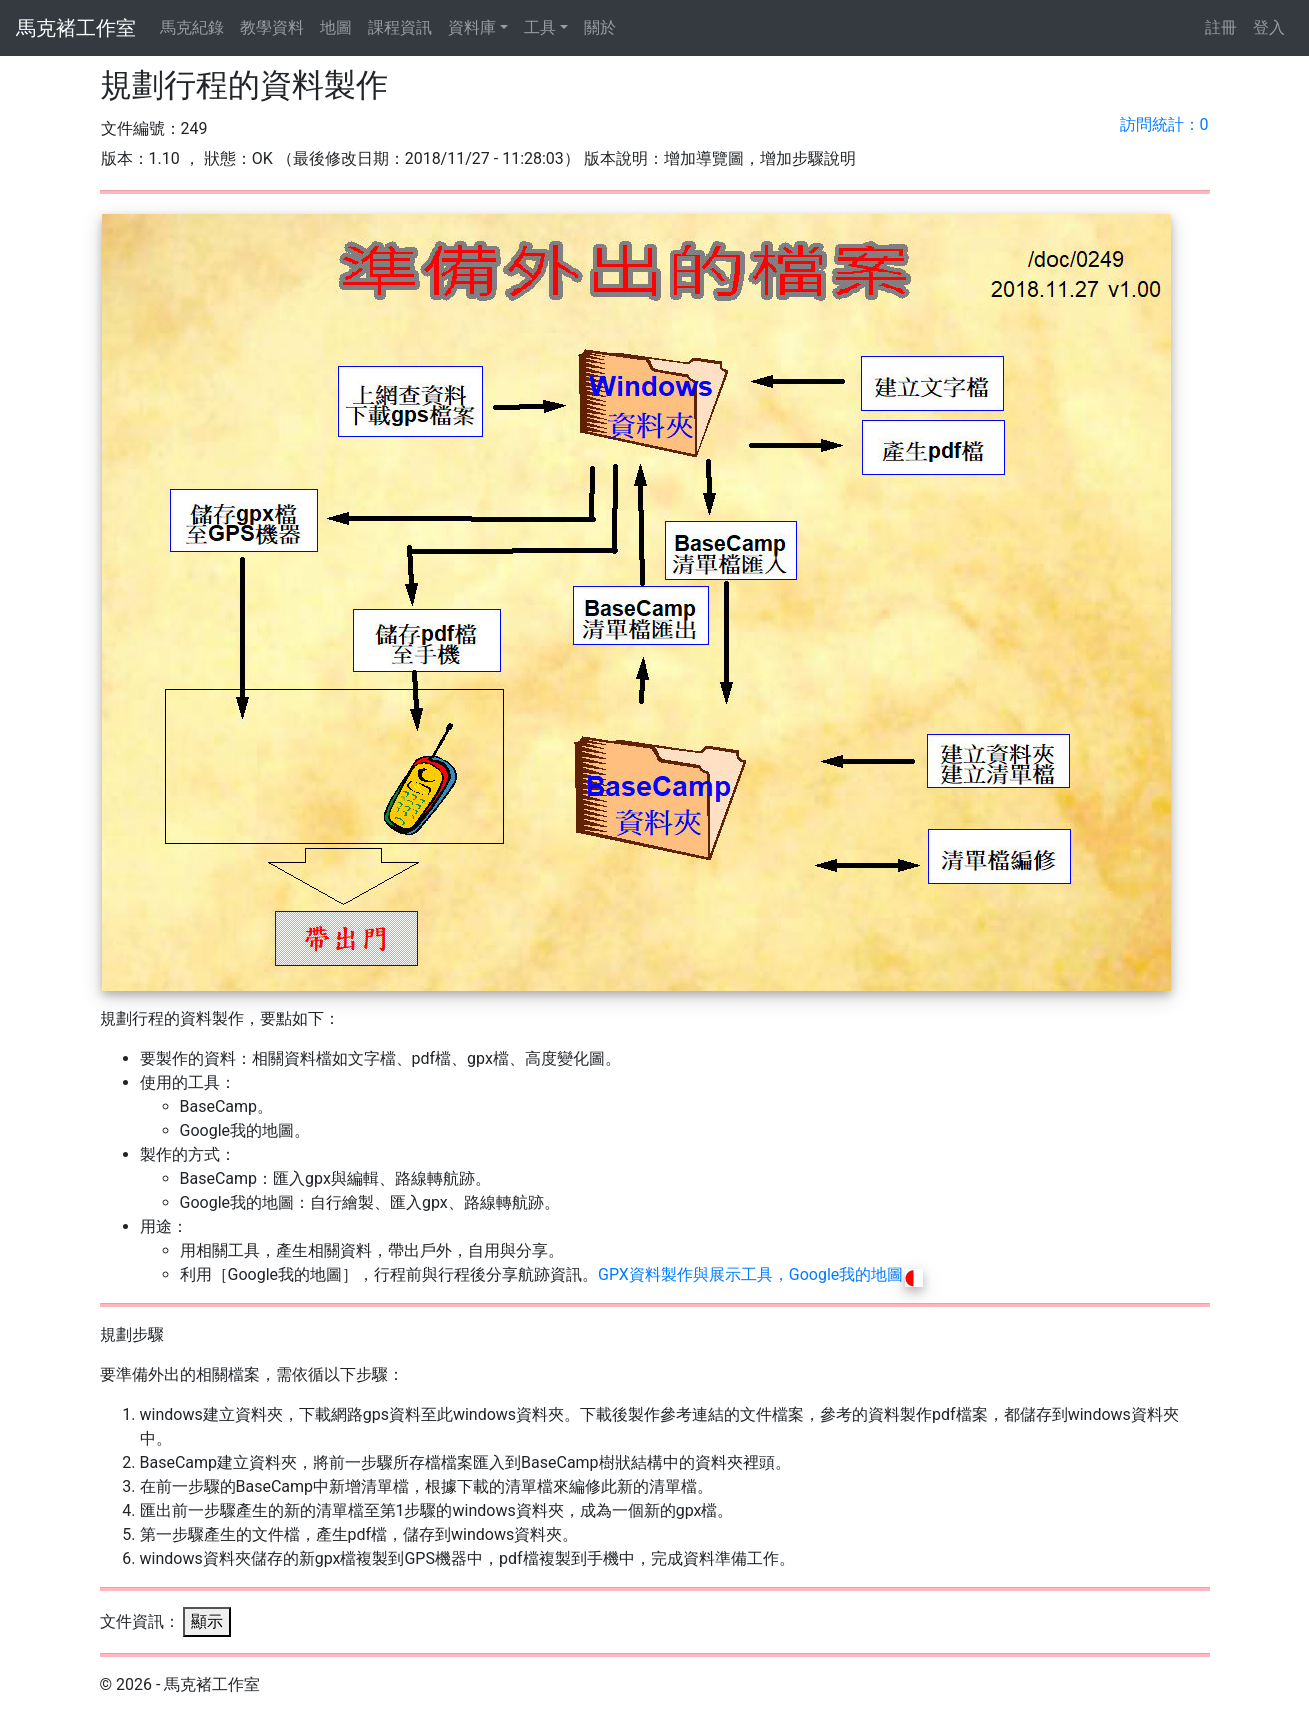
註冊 (1221, 27)
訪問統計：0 (1164, 124)
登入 (1269, 27)
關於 (600, 27)
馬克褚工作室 (76, 28)
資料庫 (472, 27)
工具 (540, 27)
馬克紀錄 (192, 27)
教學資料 (272, 27)
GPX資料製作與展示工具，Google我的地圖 (760, 1274)
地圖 (336, 27)
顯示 (207, 1621)
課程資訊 (400, 27)
